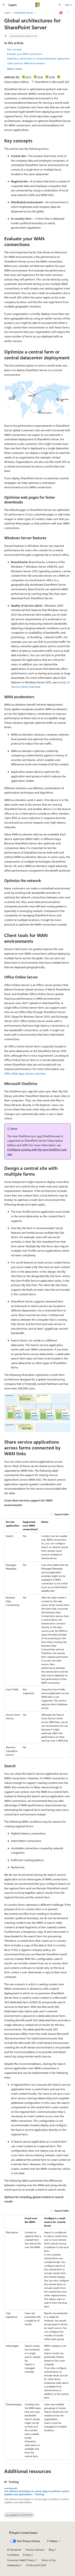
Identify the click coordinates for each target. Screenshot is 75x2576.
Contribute (13, 2554)
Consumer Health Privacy (21, 2560)
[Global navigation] (3, 5)
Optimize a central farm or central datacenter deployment (38, 58)
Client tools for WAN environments (26, 63)
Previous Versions (35, 2549)
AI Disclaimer (14, 2549)
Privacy (27, 2554)
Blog (51, 2549)
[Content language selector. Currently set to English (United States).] (23, 2533)
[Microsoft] (37, 4)
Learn (7, 12)
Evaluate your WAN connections (24, 54)
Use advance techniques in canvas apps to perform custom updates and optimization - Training (36, 2493)
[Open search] (59, 5)
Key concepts (14, 49)
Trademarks (13, 2565)
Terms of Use (48, 2560)
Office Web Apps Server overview (24, 1073)
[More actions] (68, 13)
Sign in (68, 4)
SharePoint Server (23, 12)
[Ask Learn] (61, 13)
